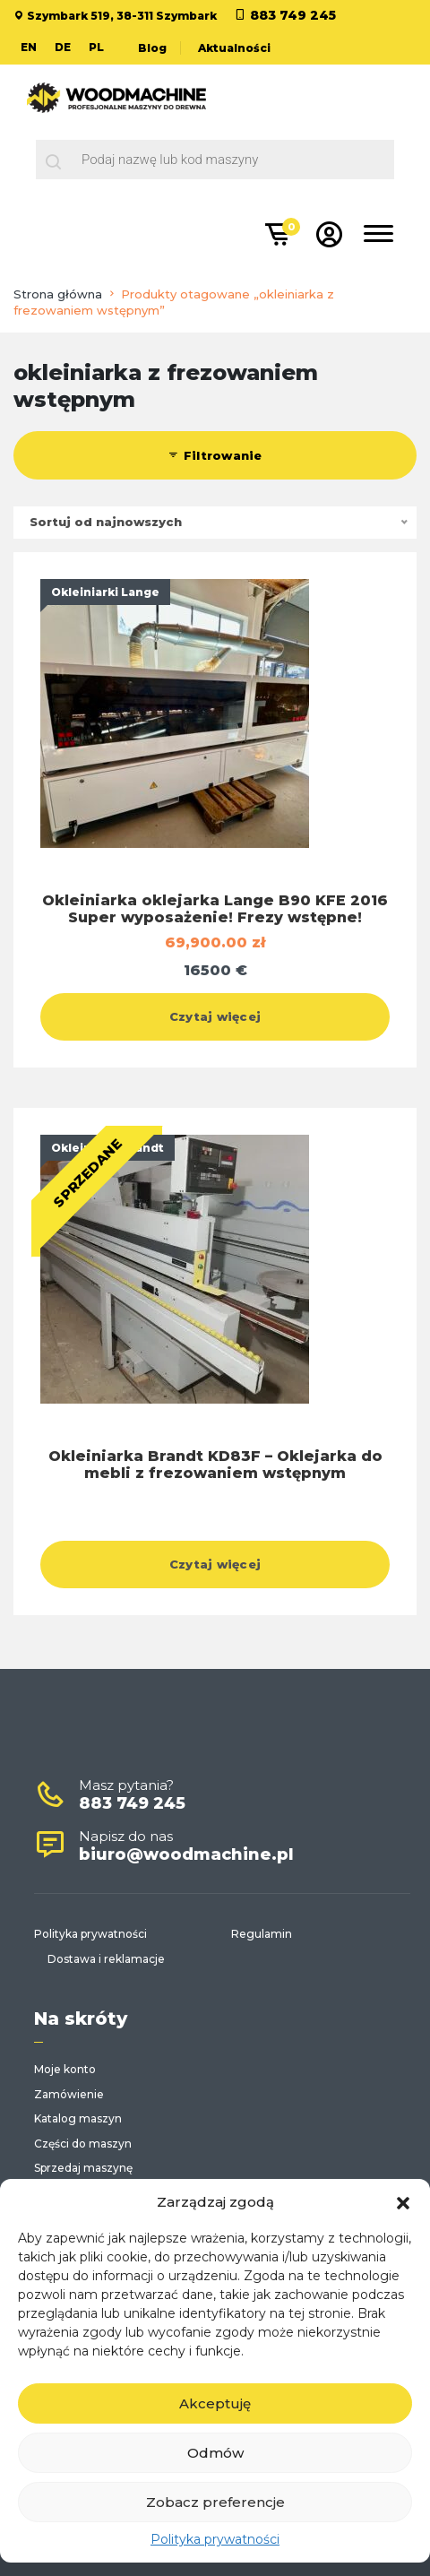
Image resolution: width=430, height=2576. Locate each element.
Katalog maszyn (78, 2118)
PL (96, 47)
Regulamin (261, 1934)
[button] (403, 2201)
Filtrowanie (215, 455)
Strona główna (57, 294)
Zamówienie (69, 2094)
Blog (152, 48)
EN (29, 47)
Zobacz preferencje (215, 2502)
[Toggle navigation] (379, 236)
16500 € (215, 970)
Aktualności (234, 48)
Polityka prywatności (215, 2539)
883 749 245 (293, 15)
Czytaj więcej (215, 1016)
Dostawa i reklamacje (106, 1959)
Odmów (215, 2452)
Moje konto (65, 2069)
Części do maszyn (83, 2143)
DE (63, 47)
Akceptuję (215, 2403)
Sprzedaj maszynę (83, 2167)
